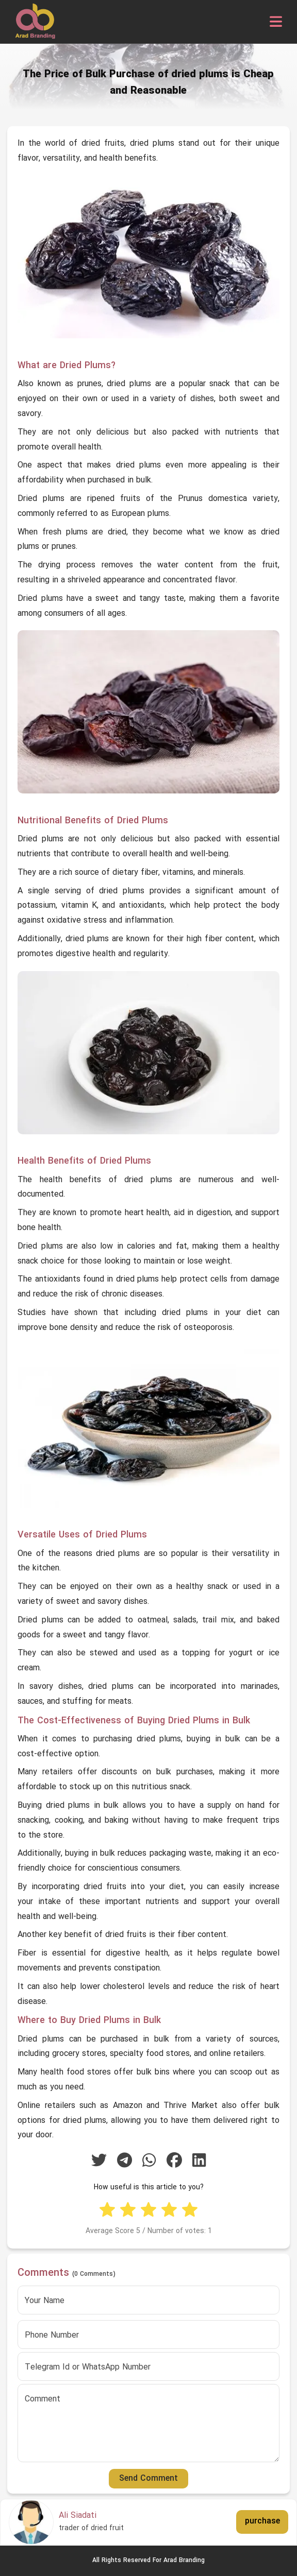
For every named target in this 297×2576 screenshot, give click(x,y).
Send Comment (148, 2478)
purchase (262, 2521)
